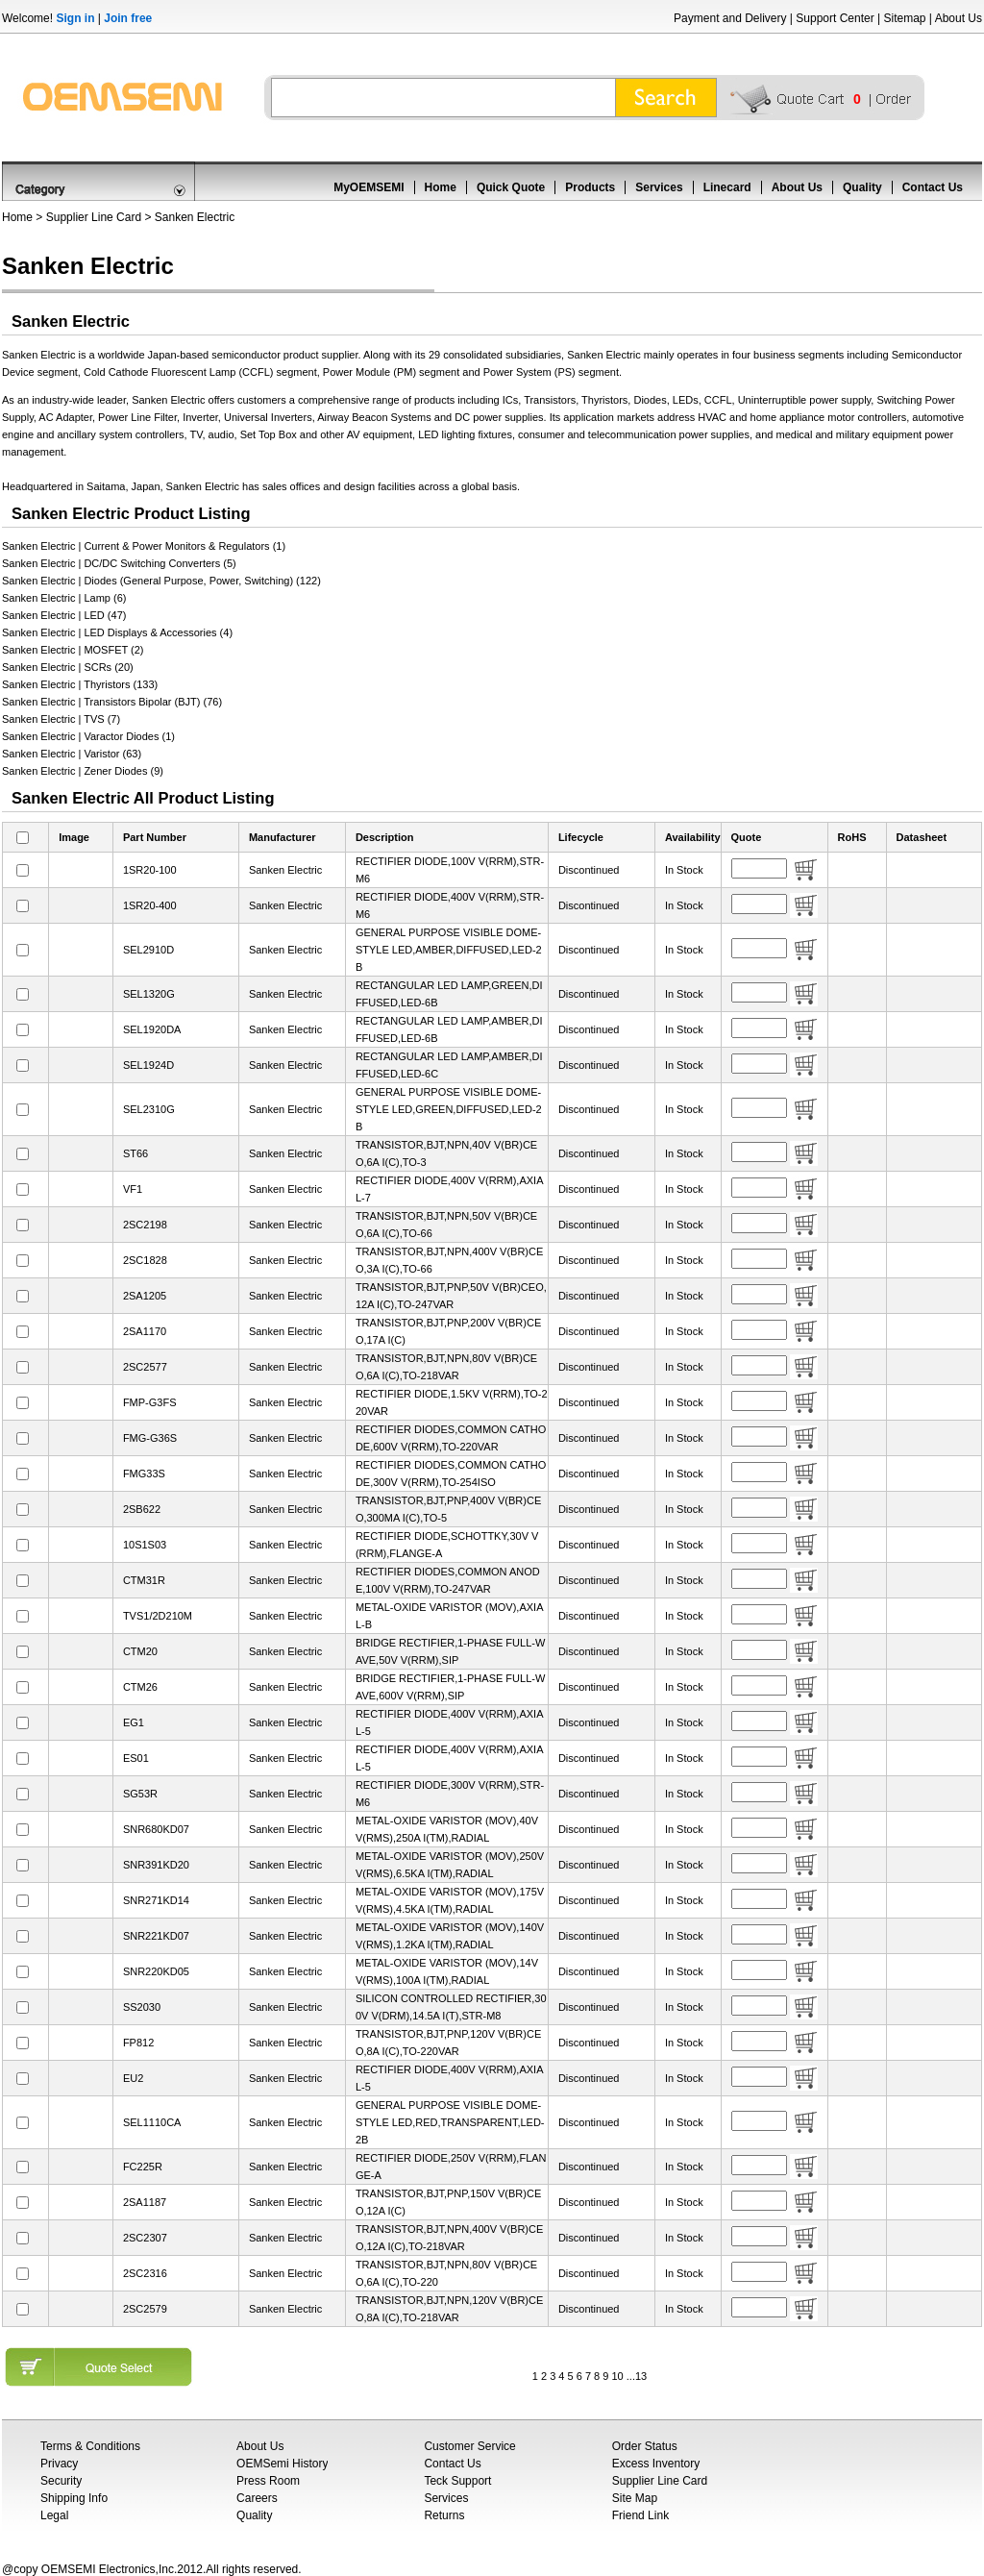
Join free (128, 18)
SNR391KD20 (156, 1864)
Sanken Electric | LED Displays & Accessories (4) (117, 632)
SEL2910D (148, 949)
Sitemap (904, 18)
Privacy (59, 2463)
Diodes (649, 400)
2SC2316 (145, 2273)
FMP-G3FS (150, 1402)
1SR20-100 (150, 870)
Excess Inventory (656, 2463)
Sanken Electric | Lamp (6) (64, 598)
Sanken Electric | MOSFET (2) (73, 650)
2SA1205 (144, 1295)
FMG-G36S (150, 1438)
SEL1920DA (152, 1029)
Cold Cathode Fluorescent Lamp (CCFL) (178, 372)
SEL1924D (148, 1065)
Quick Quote (511, 187)
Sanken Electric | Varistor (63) (71, 753)
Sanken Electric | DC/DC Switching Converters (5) (119, 563)
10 (617, 2376)
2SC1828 (145, 1260)
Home (440, 187)
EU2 (133, 2078)
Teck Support (457, 2481)
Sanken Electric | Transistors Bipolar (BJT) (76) (112, 701)
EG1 (133, 1722)
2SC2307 (145, 2237)
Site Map (634, 2498)
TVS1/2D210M (157, 1616)
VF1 (132, 1189)
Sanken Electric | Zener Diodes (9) (82, 771)
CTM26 (140, 1687)
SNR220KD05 (156, 1971)
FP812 (138, 2042)
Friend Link (640, 2515)
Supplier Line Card (93, 217)
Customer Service (469, 2446)
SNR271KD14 (156, 1900)
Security (61, 2481)
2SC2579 (145, 2309)
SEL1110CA (152, 2122)
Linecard (727, 187)
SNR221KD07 (156, 1936)
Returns (444, 2515)
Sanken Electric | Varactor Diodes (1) (88, 736)
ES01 (136, 1758)
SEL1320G (149, 994)
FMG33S (144, 1473)
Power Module (356, 372)
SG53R (140, 1793)
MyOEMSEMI (368, 187)
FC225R (142, 2166)
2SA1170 (144, 1331)
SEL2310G (149, 1109)
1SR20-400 (150, 905)
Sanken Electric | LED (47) (64, 615)
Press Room (268, 2481)
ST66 (135, 1153)
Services (658, 187)
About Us (958, 18)
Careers (257, 2498)
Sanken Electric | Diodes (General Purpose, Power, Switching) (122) (161, 580)
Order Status (644, 2446)
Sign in (75, 18)
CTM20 (140, 1651)
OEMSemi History (282, 2463)
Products (590, 187)
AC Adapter (65, 417)
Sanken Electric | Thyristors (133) (80, 684)
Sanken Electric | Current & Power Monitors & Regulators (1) (143, 546)
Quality (862, 187)
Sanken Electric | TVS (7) (61, 719)
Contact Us (932, 187)
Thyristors (604, 400)
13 (641, 2376)
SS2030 (141, 2007)
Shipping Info (74, 2498)
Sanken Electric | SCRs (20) (68, 667)
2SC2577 (145, 1367)
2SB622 (141, 1509)
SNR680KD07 (156, 1829)
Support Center (834, 18)
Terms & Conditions (90, 2446)
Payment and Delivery (730, 18)
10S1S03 (144, 1544)
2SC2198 (145, 1224)
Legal (54, 2515)
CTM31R (144, 1580)
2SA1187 (144, 2202)
